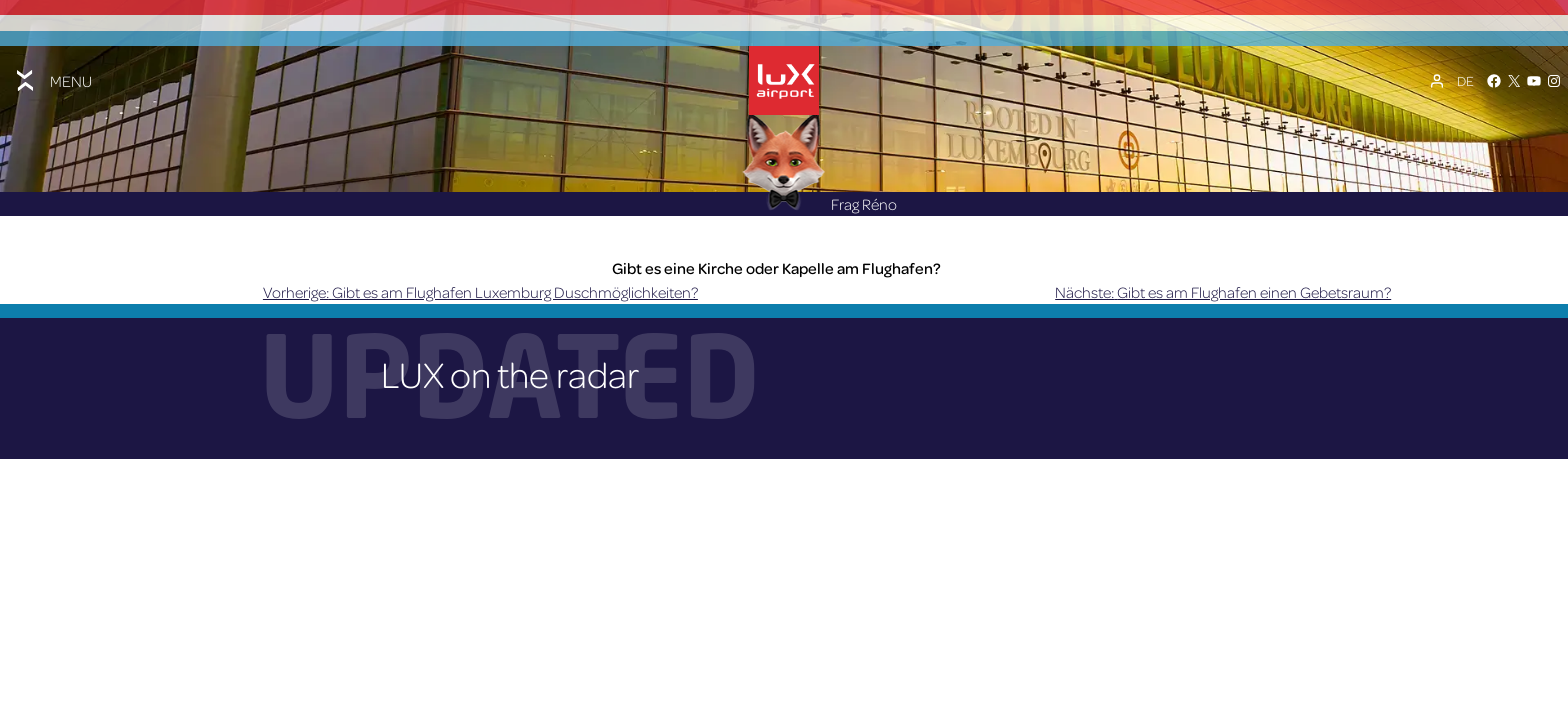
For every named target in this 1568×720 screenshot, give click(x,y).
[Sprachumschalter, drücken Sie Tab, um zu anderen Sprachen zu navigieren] (1465, 81)
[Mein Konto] (1437, 81)
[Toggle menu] (52, 80)
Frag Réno (820, 204)
